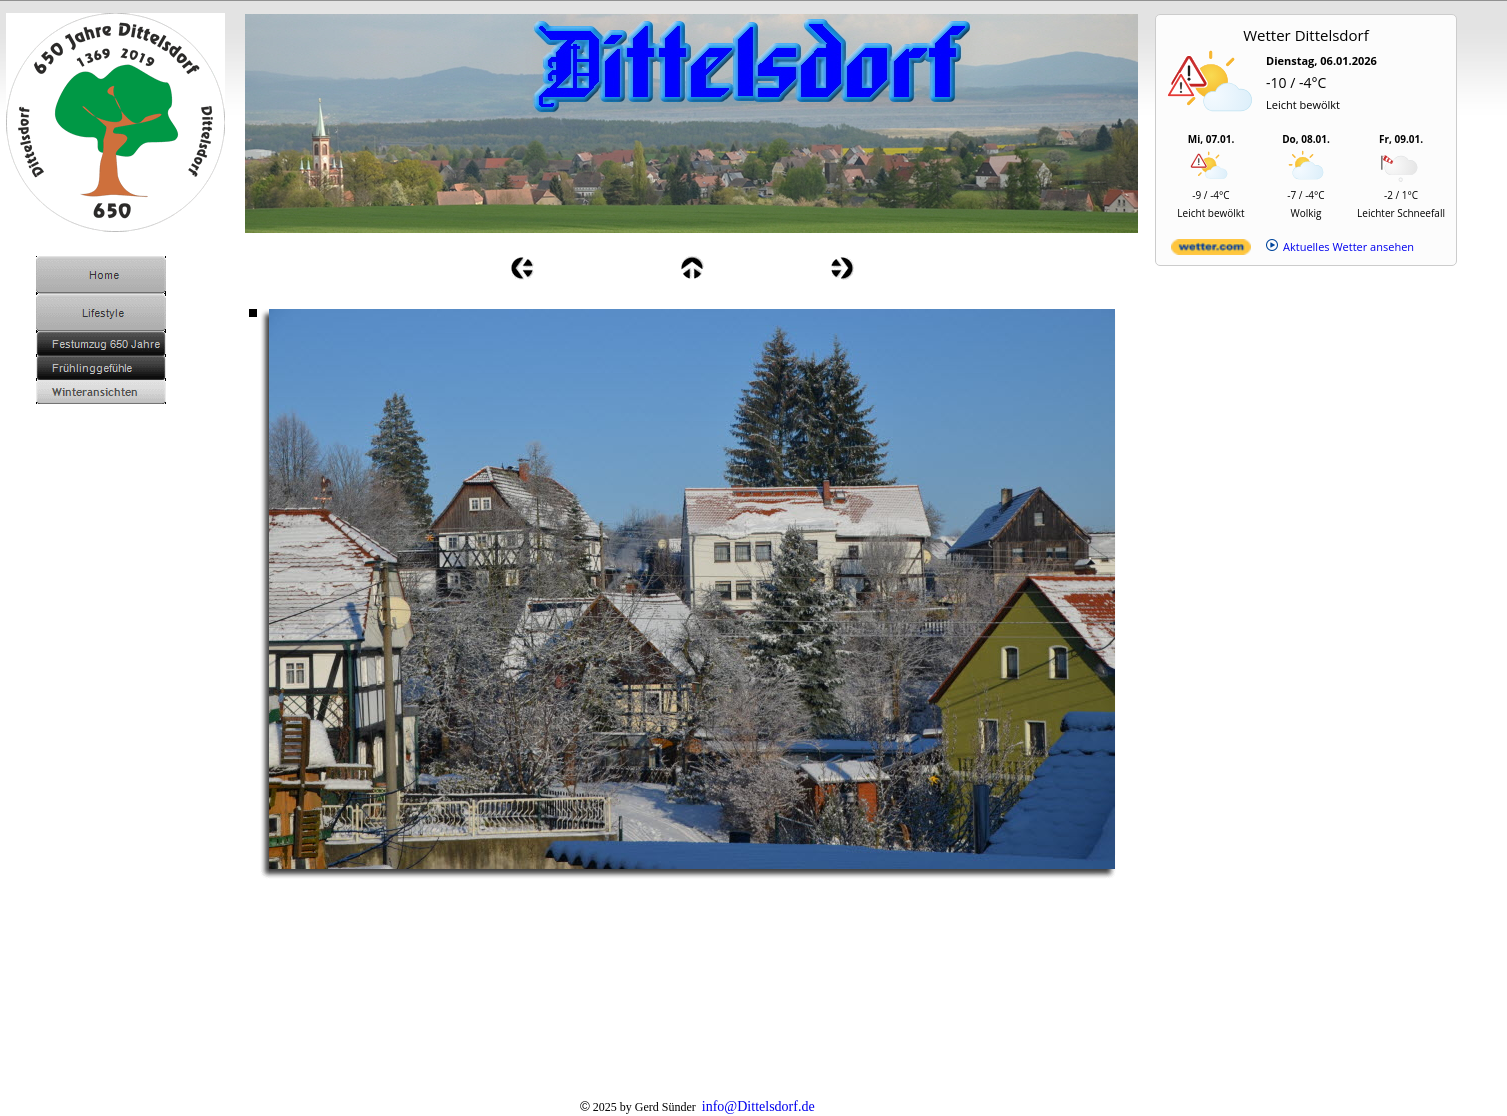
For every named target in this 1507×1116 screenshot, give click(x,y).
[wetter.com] (1211, 250)
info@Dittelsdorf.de (758, 1106)
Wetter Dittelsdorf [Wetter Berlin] (1306, 35)
